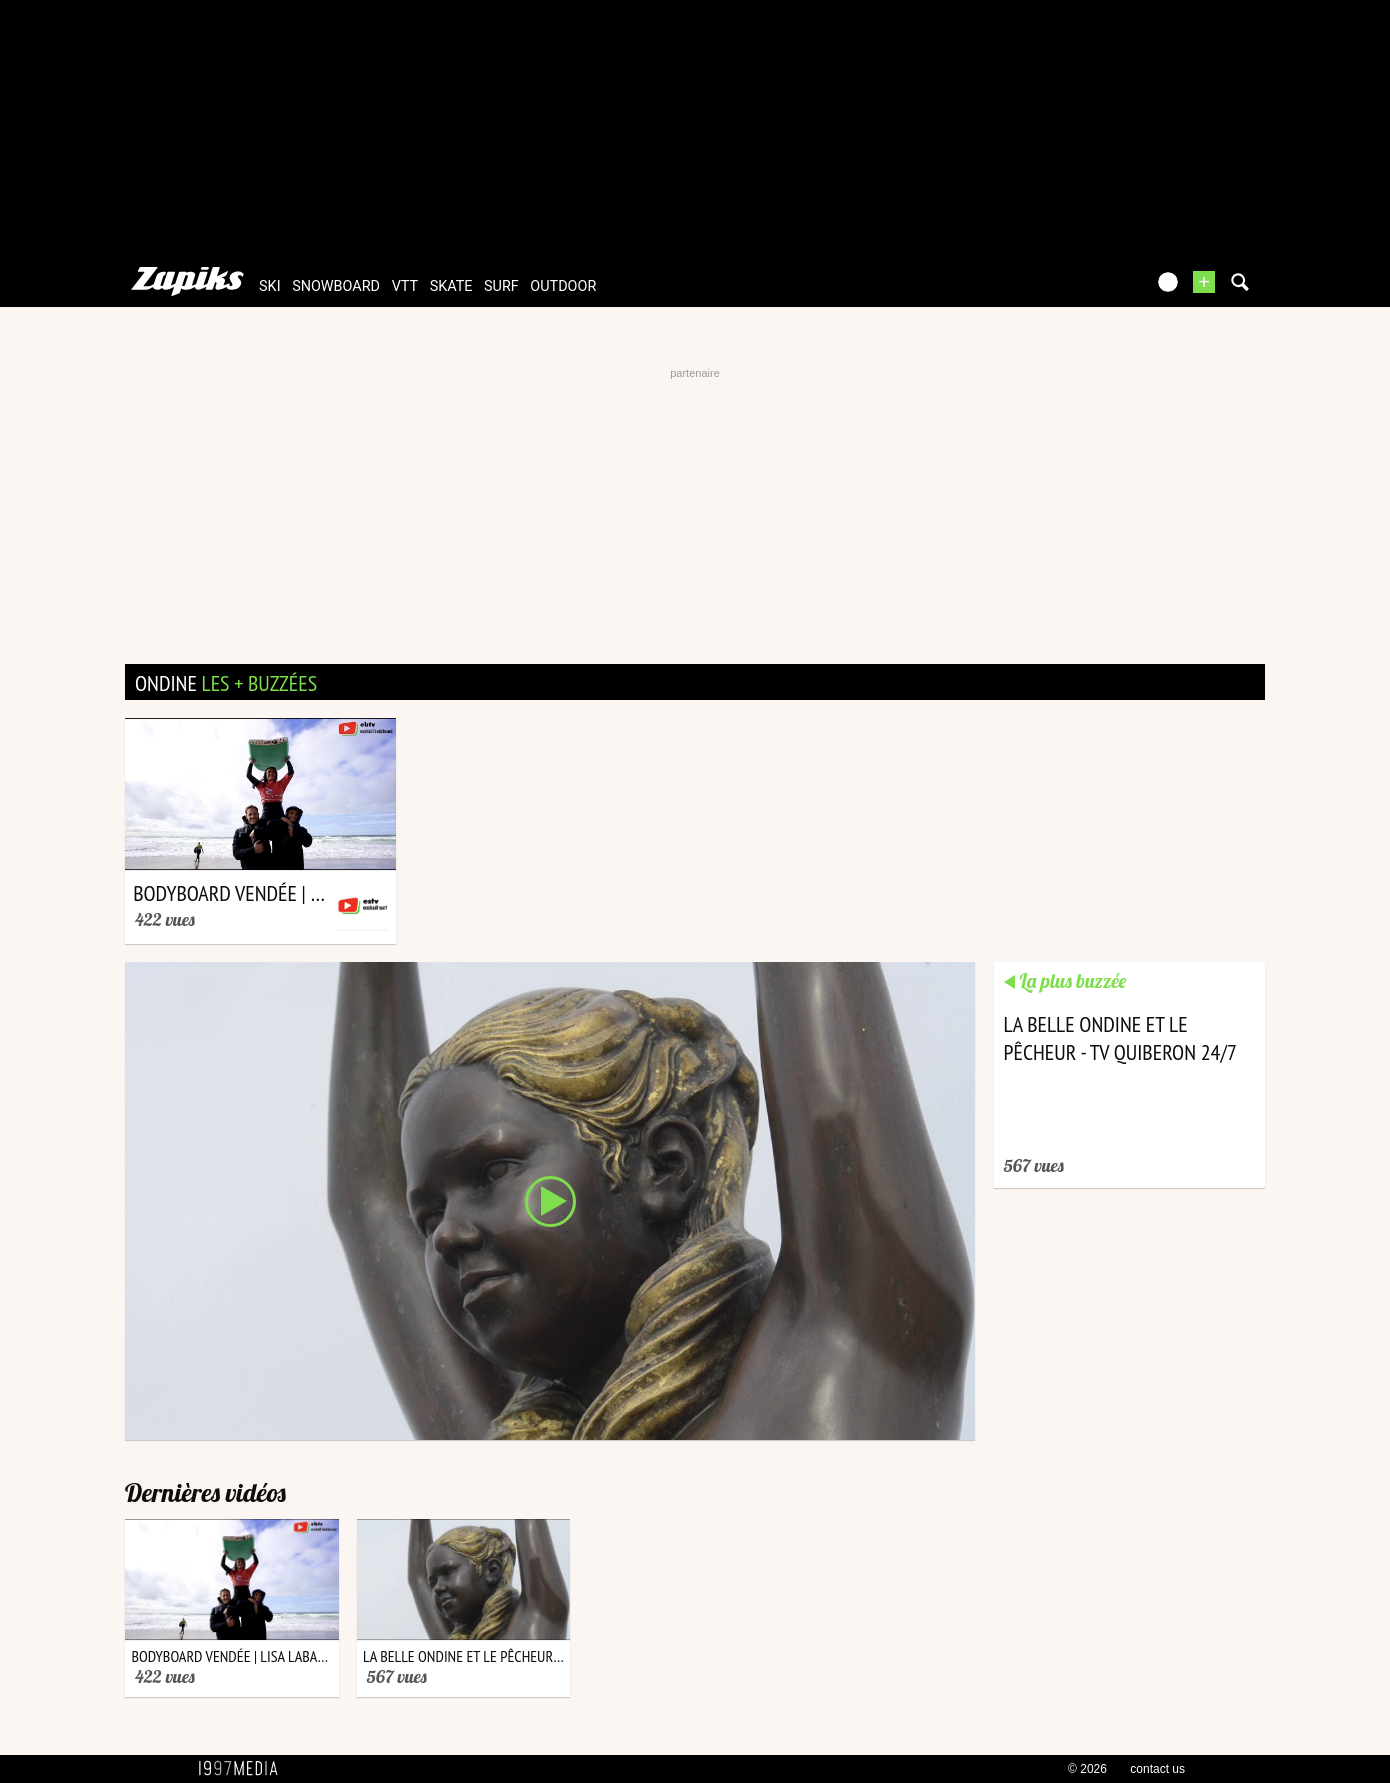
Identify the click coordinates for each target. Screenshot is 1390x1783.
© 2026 (1087, 1769)
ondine (226, 683)
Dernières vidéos (205, 1492)
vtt (405, 286)
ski (270, 286)
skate (451, 286)
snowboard (336, 286)
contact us (1157, 1769)
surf (501, 286)
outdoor (563, 286)
